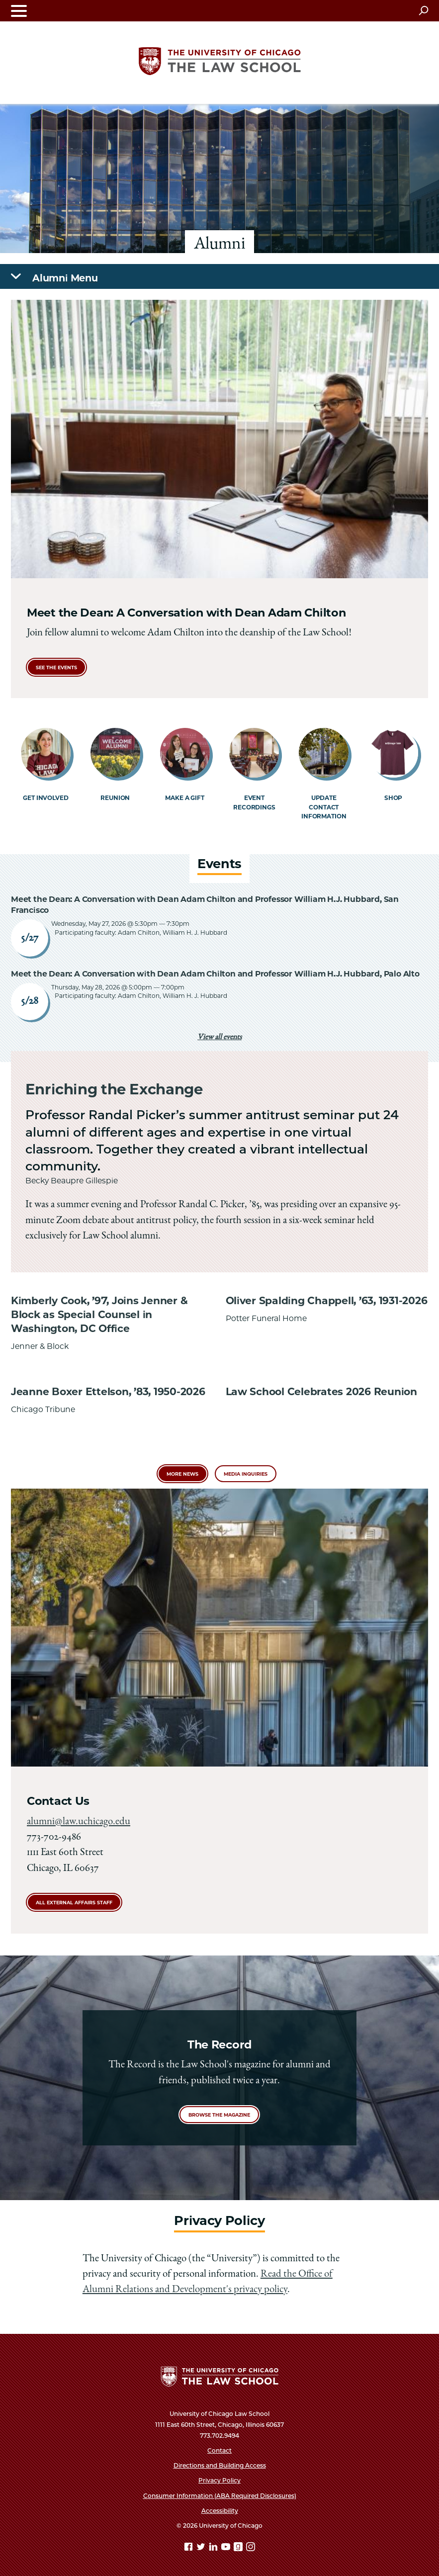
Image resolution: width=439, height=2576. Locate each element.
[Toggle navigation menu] (19, 10)
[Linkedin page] (214, 2548)
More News (182, 1474)
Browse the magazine (219, 2115)
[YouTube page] (226, 2548)
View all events (219, 1038)
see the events (56, 667)
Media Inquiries (245, 1474)
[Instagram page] (250, 2548)
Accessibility (219, 2510)
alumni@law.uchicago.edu (78, 1822)
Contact (219, 2450)
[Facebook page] (189, 2548)
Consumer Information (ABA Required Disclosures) (219, 2495)
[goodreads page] (239, 2548)
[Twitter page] (201, 2548)
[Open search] (423, 10)
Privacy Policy (219, 2480)
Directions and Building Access (220, 2465)
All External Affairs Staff (74, 1902)
